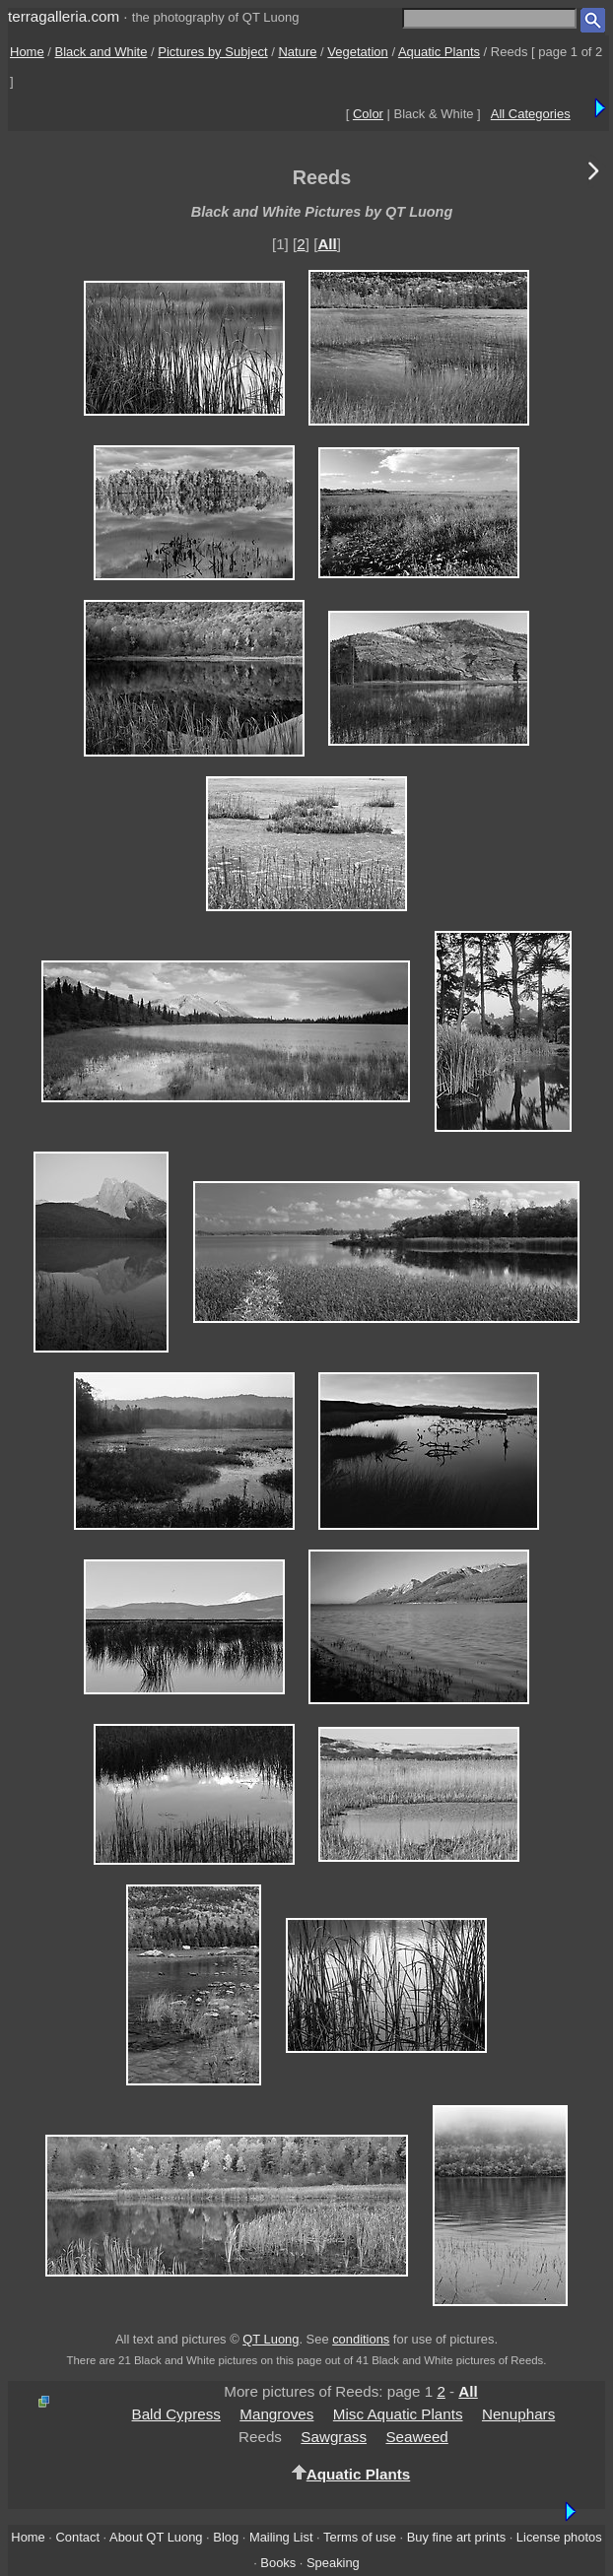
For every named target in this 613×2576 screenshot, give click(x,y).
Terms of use (359, 2537)
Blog (225, 2537)
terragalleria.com (63, 16)
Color (368, 113)
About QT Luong (155, 2537)
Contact (78, 2537)
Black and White (101, 51)
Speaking (333, 2562)
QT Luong (270, 2339)
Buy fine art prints (456, 2537)
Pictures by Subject (212, 51)
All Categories (531, 113)
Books (278, 2562)
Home (27, 51)
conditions (360, 2339)
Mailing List (281, 2537)
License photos (559, 2537)
